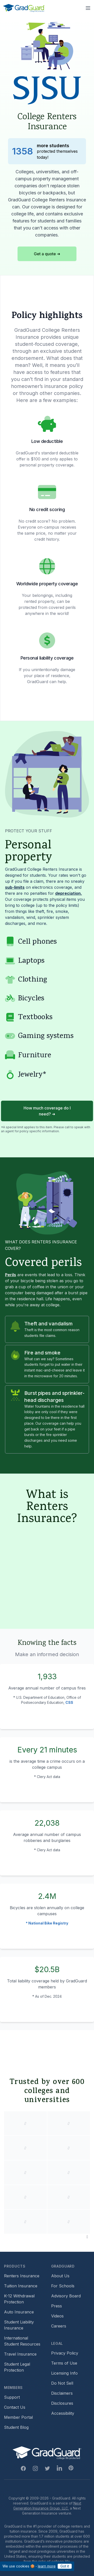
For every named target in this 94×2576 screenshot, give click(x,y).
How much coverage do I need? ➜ (47, 1110)
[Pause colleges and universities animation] (87, 2237)
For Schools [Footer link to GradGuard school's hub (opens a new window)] (62, 2285)
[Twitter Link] (47, 2468)
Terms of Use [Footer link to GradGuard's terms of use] (64, 2363)
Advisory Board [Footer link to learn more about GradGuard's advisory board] (66, 2295)
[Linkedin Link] (59, 2468)
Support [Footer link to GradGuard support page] (12, 2397)
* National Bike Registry (47, 1923)
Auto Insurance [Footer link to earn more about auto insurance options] (19, 2311)
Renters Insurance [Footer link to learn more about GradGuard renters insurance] (21, 2275)
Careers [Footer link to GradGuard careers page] (58, 2325)
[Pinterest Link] (70, 2467)
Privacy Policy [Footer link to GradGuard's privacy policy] (64, 2353)
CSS (69, 1702)
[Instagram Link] (35, 2468)
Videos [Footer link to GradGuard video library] (57, 2315)
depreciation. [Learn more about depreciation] (68, 893)
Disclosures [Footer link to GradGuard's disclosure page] (62, 2403)
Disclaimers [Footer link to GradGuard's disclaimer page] (62, 2393)
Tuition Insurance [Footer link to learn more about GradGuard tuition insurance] (20, 2285)
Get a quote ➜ (47, 253)
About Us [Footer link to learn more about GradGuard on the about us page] (60, 2275)
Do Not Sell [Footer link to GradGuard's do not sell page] (62, 2383)
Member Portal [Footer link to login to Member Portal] (18, 2417)
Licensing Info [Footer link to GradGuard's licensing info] (64, 2373)
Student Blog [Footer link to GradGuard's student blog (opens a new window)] (16, 2427)
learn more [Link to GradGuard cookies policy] (47, 2566)
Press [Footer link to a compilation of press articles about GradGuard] (56, 2305)
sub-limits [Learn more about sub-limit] (15, 887)
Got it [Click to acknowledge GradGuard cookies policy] (64, 2566)
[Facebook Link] (23, 2468)
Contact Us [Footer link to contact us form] (14, 2407)
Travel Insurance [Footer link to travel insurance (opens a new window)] (20, 2354)
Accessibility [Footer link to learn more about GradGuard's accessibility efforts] (62, 2413)
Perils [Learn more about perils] (10, 1274)
